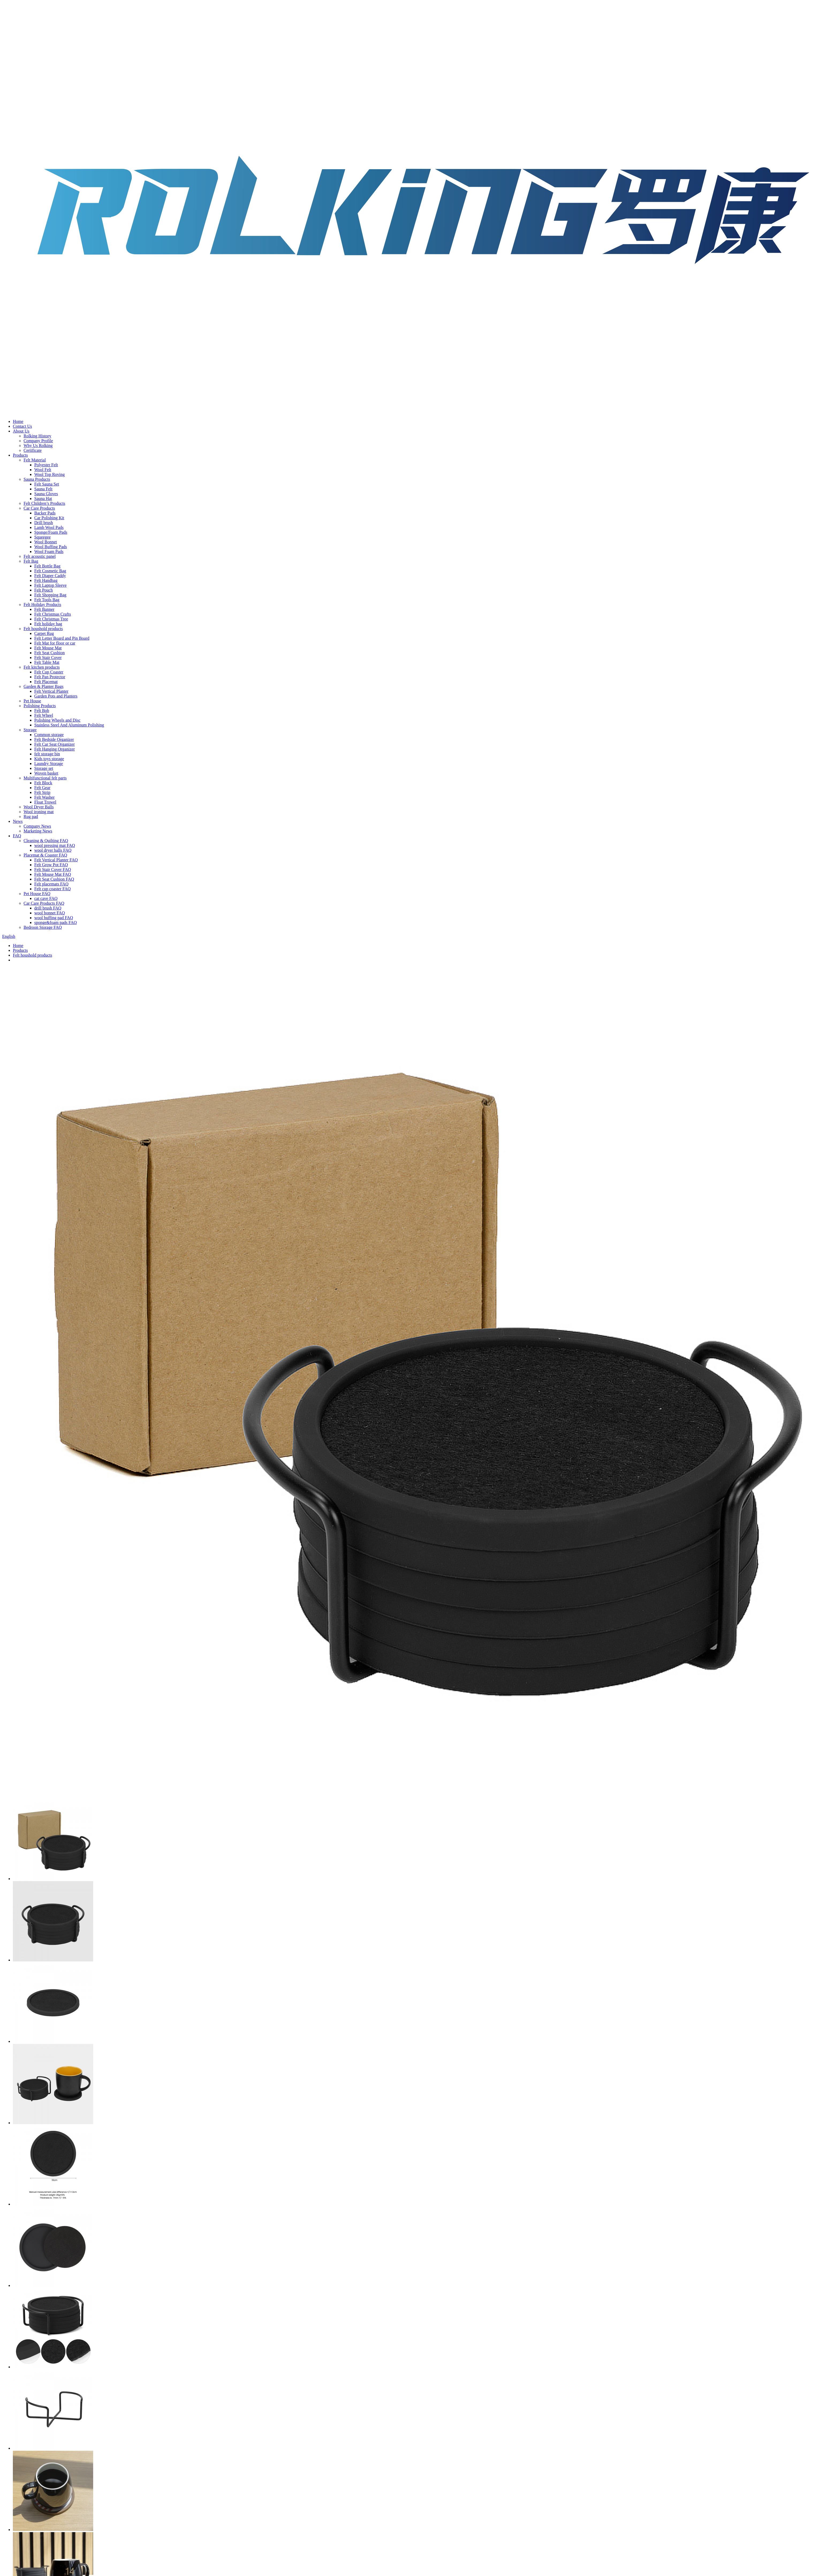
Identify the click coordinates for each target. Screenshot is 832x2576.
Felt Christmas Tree (51, 619)
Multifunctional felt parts (45, 778)
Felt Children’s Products (44, 503)
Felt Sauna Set (46, 484)
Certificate (33, 450)
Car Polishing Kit (49, 518)
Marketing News (38, 831)
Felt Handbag (46, 580)
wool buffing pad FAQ (53, 917)
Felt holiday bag (48, 624)
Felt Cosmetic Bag (50, 571)
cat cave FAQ (46, 898)
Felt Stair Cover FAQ (52, 869)
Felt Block (43, 783)
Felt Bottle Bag (47, 566)
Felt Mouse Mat (48, 648)
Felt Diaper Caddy (50, 575)
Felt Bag (31, 561)
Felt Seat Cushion (49, 652)
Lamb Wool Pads (49, 527)
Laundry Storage (48, 763)
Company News (37, 826)
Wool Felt (42, 469)
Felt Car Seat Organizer (54, 744)
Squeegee (42, 537)
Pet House (32, 701)
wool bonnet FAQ (49, 913)
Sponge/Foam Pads (50, 532)
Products (20, 455)
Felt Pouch (43, 590)
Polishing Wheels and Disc (57, 720)
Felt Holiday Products (42, 604)
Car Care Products (39, 508)
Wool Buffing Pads (50, 546)
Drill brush (43, 522)
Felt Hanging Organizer (54, 749)
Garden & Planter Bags (43, 686)
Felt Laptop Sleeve (50, 585)
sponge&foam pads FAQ (55, 922)
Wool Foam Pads (48, 551)
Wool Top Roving (49, 474)
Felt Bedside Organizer (54, 739)
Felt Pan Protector (49, 677)
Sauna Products (37, 479)
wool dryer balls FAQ (52, 850)
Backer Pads (45, 513)
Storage (30, 730)
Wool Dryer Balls (39, 807)
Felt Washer (44, 797)
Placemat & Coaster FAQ (45, 855)
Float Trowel (45, 802)
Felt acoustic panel (40, 556)
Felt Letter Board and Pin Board (61, 638)
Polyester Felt (46, 465)
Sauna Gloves (46, 493)
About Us (21, 431)
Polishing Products (40, 705)
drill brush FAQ (47, 908)
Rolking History (37, 436)
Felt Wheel (43, 715)
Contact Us (22, 426)
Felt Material (35, 460)
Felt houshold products (43, 628)
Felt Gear (42, 787)
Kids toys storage (49, 758)
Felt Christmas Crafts (52, 614)
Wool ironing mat (39, 811)
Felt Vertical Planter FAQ (56, 860)
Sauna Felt (43, 489)
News (17, 821)
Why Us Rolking (38, 445)
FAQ (17, 836)
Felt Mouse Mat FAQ (52, 874)
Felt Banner (44, 609)
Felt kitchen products (42, 667)
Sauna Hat (43, 498)
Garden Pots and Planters (55, 696)
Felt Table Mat (46, 662)
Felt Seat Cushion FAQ (54, 879)
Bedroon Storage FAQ (43, 927)
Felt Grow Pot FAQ (51, 864)
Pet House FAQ (37, 893)
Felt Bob (41, 710)
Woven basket (46, 773)
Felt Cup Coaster (48, 672)
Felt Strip (42, 792)
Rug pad (31, 816)
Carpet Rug (44, 633)
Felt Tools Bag (46, 599)
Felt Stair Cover (48, 657)
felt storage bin (47, 754)
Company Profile (38, 440)
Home (18, 421)
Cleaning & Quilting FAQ (46, 840)
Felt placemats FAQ (51, 884)
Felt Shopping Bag (50, 595)
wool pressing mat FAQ (54, 845)
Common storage (49, 734)
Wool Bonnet (45, 542)
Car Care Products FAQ (44, 903)
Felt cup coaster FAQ (52, 889)
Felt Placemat (46, 681)
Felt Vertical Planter (51, 691)
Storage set (43, 768)
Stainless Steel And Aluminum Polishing (69, 725)
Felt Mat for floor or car (54, 643)
